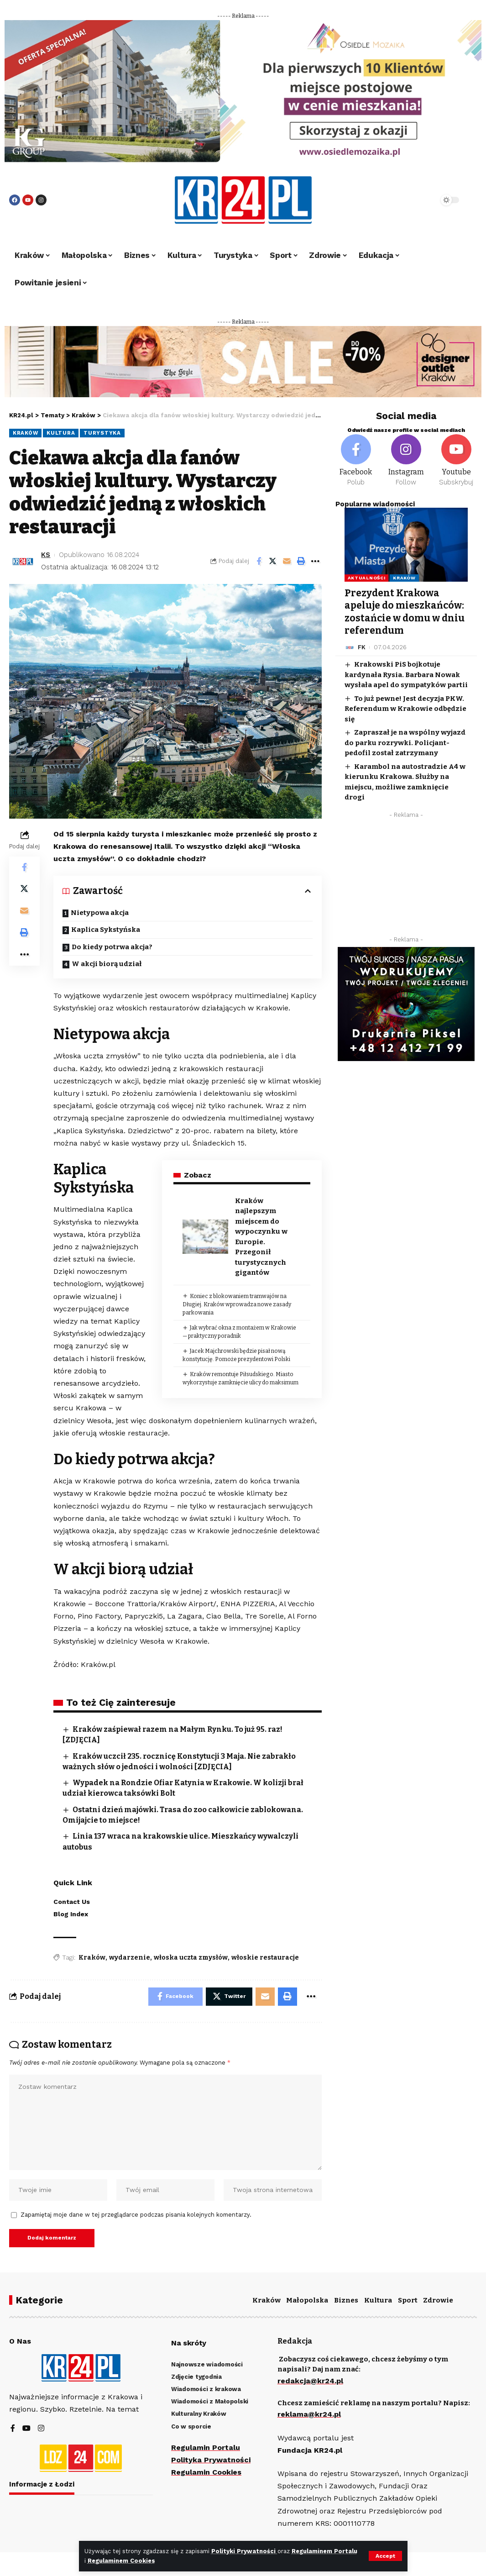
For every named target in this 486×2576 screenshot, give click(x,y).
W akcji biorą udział (107, 964)
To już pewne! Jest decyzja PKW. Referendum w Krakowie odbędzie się (405, 708)
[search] (410, 200)
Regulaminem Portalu (324, 2551)
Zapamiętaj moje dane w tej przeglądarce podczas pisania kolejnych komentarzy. (136, 2215)
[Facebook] (355, 460)
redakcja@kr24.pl (310, 2380)
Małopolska (307, 2300)
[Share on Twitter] (273, 561)
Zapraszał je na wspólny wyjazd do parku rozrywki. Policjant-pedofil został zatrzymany (405, 742)
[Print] (301, 561)
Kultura (61, 433)
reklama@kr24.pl (309, 2414)
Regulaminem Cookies (121, 2560)
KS (45, 555)
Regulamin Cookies (206, 2472)
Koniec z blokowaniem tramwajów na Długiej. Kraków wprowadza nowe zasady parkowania (236, 1304)
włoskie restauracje (265, 1957)
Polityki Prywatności (244, 2551)
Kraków (25, 433)
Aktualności (367, 577)
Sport (408, 2300)
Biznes (346, 2300)
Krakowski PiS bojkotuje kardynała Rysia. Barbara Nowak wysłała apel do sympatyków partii (406, 674)
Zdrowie (438, 2300)
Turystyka (102, 433)
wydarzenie (129, 1957)
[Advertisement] (406, 879)
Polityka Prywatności (211, 2459)
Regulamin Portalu (205, 2447)
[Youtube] (456, 460)
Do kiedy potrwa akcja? (112, 947)
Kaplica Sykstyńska (106, 929)
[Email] (287, 561)
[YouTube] (26, 2428)
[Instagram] (406, 460)
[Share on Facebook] (258, 561)
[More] (315, 561)
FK (362, 647)
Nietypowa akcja (100, 913)
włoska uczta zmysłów (191, 1957)
